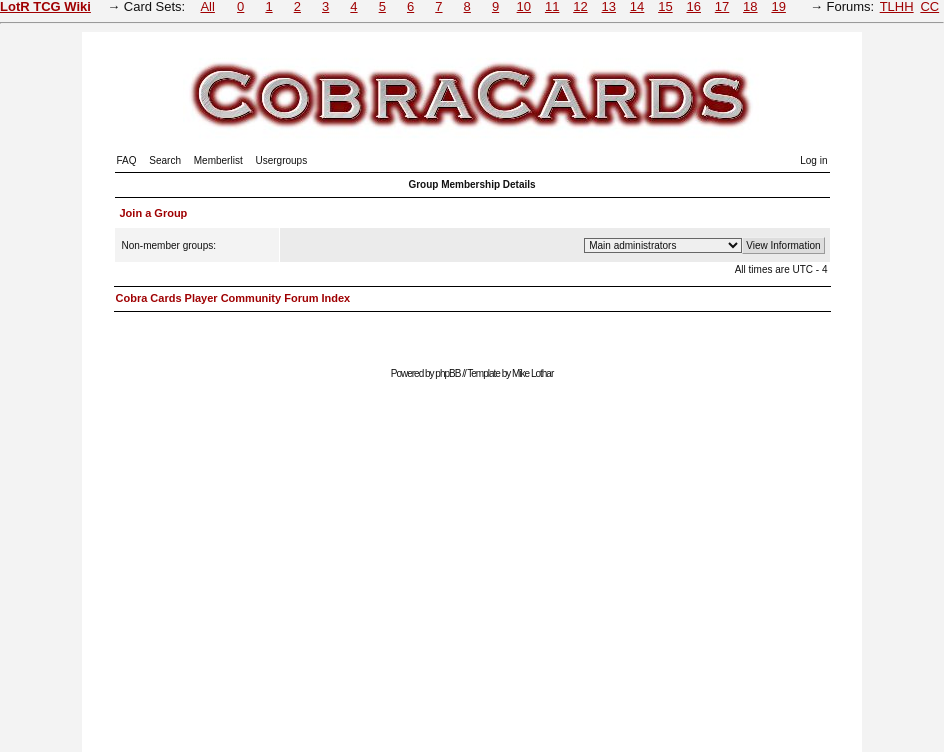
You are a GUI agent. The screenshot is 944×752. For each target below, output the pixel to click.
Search (165, 160)
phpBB (447, 373)
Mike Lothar (532, 373)
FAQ (127, 160)
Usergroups (281, 160)
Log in (813, 160)
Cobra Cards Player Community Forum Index (233, 298)
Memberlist (218, 160)
